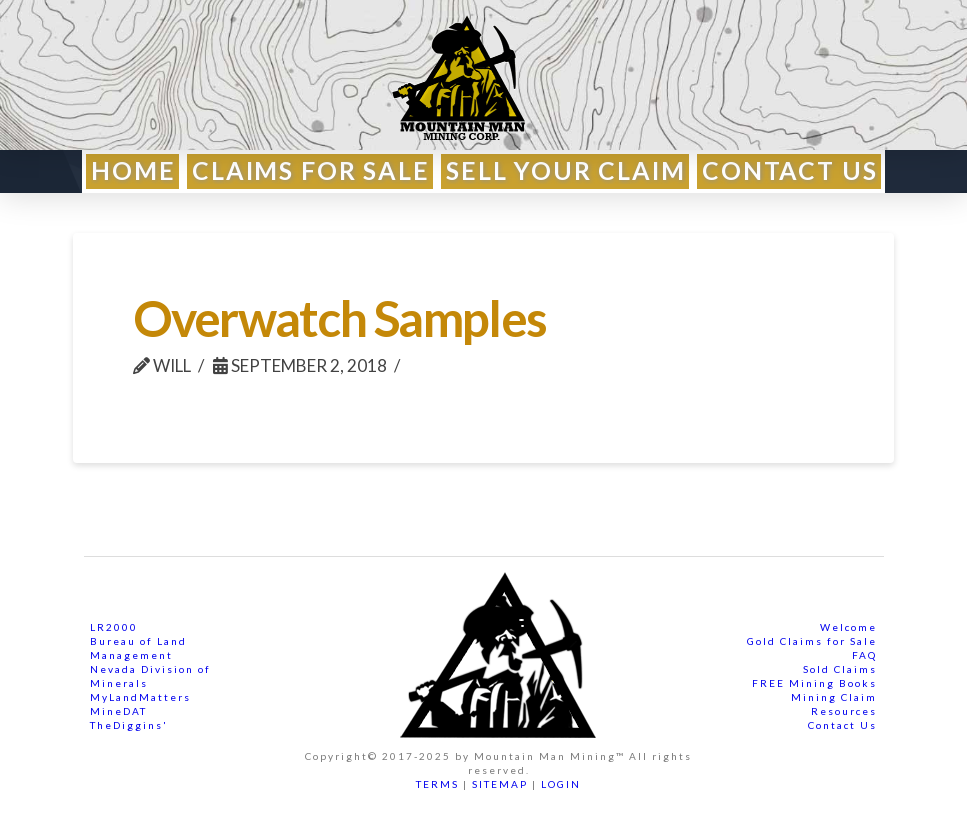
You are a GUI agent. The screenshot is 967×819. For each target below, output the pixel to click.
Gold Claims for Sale (812, 641)
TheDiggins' (129, 725)
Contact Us (842, 725)
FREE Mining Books (814, 683)
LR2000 (114, 627)
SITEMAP (500, 784)
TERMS (437, 784)
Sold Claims (840, 669)
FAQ (864, 655)
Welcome (848, 627)
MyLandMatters (140, 697)
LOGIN (561, 784)
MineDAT (118, 711)
